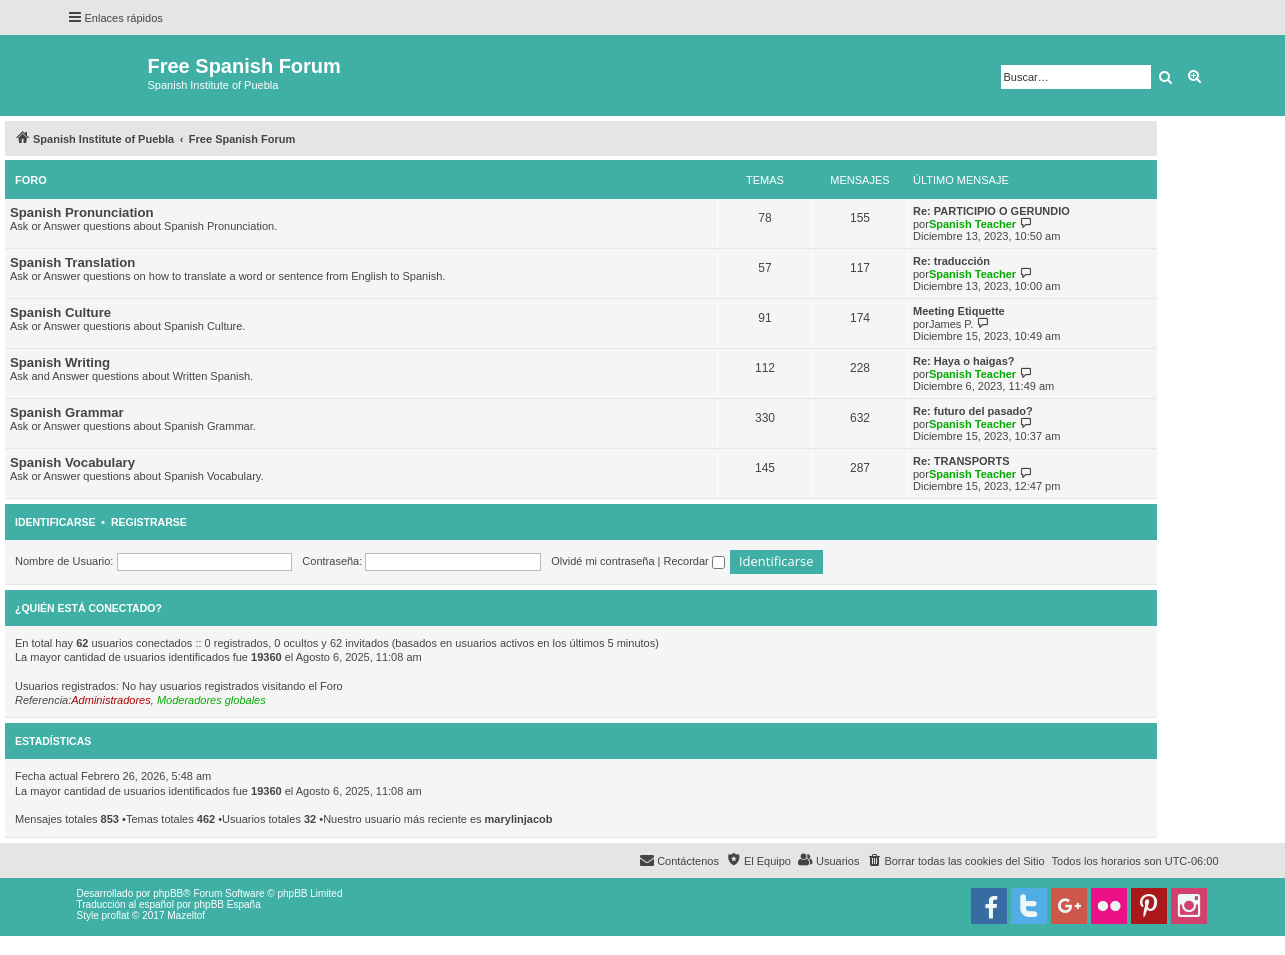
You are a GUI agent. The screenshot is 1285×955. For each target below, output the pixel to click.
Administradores (110, 700)
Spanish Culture (60, 312)
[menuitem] (955, 861)
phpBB (168, 893)
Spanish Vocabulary (72, 462)
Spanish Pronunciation (82, 212)
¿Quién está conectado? (88, 608)
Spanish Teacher (972, 224)
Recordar (694, 561)
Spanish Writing (60, 362)
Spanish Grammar (67, 412)
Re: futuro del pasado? (973, 411)
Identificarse (55, 522)
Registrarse (149, 522)
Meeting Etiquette (959, 311)
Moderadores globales (211, 700)
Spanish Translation (72, 262)
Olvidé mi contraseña (602, 561)
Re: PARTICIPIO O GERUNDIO (991, 211)
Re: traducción (951, 261)
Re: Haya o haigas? (963, 361)
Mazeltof (186, 915)
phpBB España (227, 904)
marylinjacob (519, 819)
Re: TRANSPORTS (961, 461)
